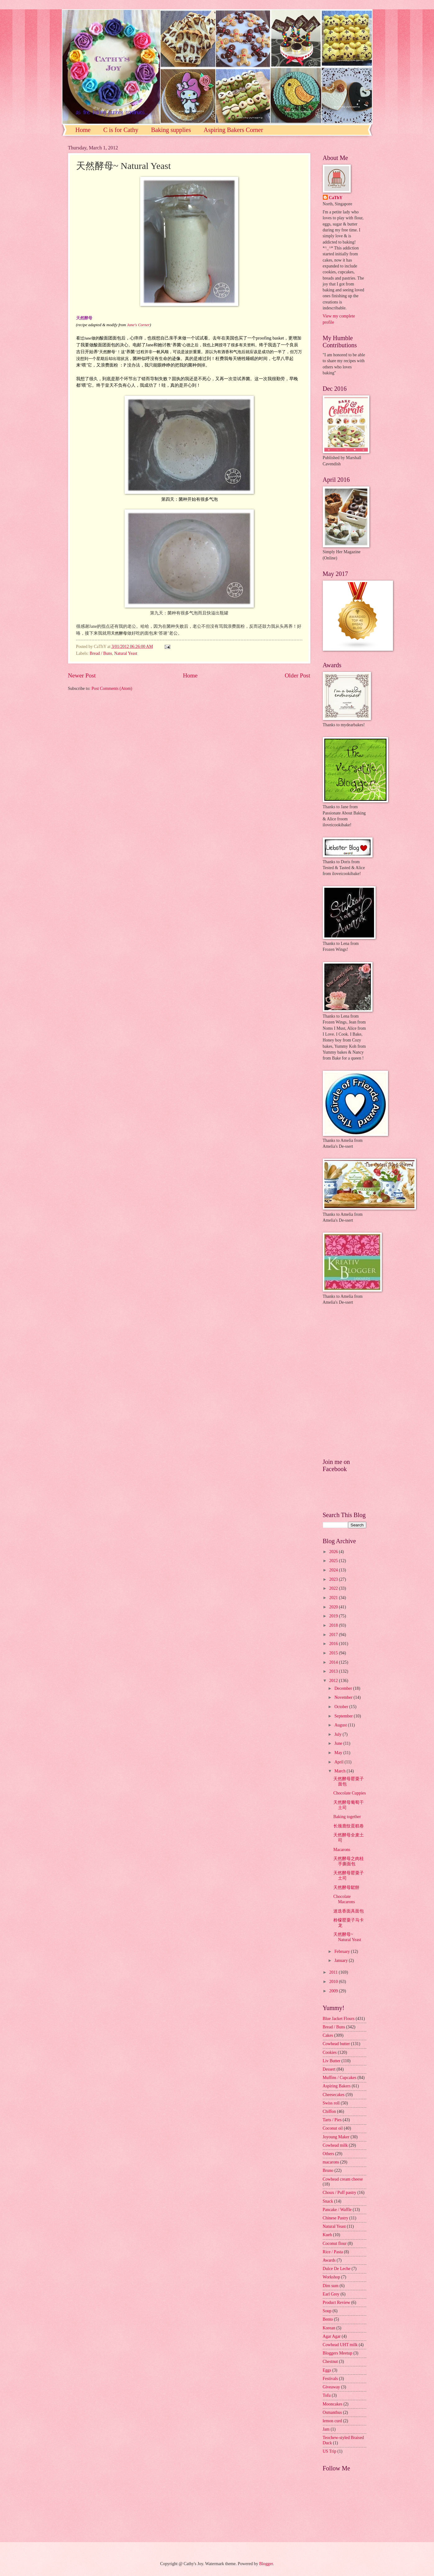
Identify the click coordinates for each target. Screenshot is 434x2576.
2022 (334, 1588)
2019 (334, 1616)
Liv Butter (331, 2061)
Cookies (330, 2052)
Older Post (297, 675)
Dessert (329, 2069)
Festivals (330, 2378)
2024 (334, 1570)
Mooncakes (333, 2404)
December (343, 1688)
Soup (327, 2311)
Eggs (327, 2370)
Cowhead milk (335, 2145)
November (344, 1697)
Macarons (341, 1849)
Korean (329, 2328)
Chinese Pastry (335, 2218)
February (342, 1951)
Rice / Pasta (333, 2252)
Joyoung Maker (336, 2137)
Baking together (347, 1816)
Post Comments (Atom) (111, 688)
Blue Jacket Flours (339, 2018)
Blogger (266, 2563)
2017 (334, 1634)
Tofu (327, 2395)
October (341, 1706)
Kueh (327, 2234)
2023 (334, 1579)
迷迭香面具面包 (348, 1911)
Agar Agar (332, 2336)
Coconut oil (333, 2128)
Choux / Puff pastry (339, 2192)
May (338, 1752)
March (340, 1771)
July (338, 1734)
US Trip (329, 2451)
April (339, 1762)
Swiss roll (331, 2103)
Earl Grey (331, 2294)
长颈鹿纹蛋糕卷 (348, 1826)
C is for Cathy (120, 129)
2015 (334, 1653)
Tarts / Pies (332, 2120)
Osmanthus (332, 2412)
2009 (334, 1991)
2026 (334, 1551)
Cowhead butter (336, 2043)
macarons (331, 2162)
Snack (328, 2201)
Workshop (331, 2277)
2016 (334, 1643)
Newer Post (82, 675)
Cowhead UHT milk (340, 2344)
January (341, 1960)
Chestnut (330, 2361)
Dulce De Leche (337, 2268)
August (341, 1725)
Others (328, 2153)
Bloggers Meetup (337, 2353)
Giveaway (331, 2387)
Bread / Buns (101, 653)
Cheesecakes (334, 2094)
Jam (326, 2429)
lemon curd (332, 2421)
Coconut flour (335, 2243)
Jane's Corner (138, 324)
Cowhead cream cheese (343, 2179)
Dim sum (331, 2285)
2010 (334, 1981)
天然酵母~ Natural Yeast (347, 1937)
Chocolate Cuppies (349, 1793)
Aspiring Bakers (337, 2086)
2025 (334, 1560)
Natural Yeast (125, 653)
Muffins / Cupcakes (340, 2077)
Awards (329, 2260)
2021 (334, 1597)
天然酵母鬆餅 (346, 1887)
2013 (334, 1671)
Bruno (328, 2170)
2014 (334, 1662)
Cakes (328, 2035)
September (344, 1716)
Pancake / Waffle (337, 2209)
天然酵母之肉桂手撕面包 (348, 1861)
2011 (334, 1972)
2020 (334, 1607)
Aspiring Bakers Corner (233, 129)
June (338, 1743)
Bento (328, 2319)
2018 (334, 1625)
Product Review (336, 2302)
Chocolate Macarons (344, 1899)
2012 (334, 1680)
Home (83, 129)
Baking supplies (171, 129)
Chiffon (329, 2111)
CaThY (336, 197)
